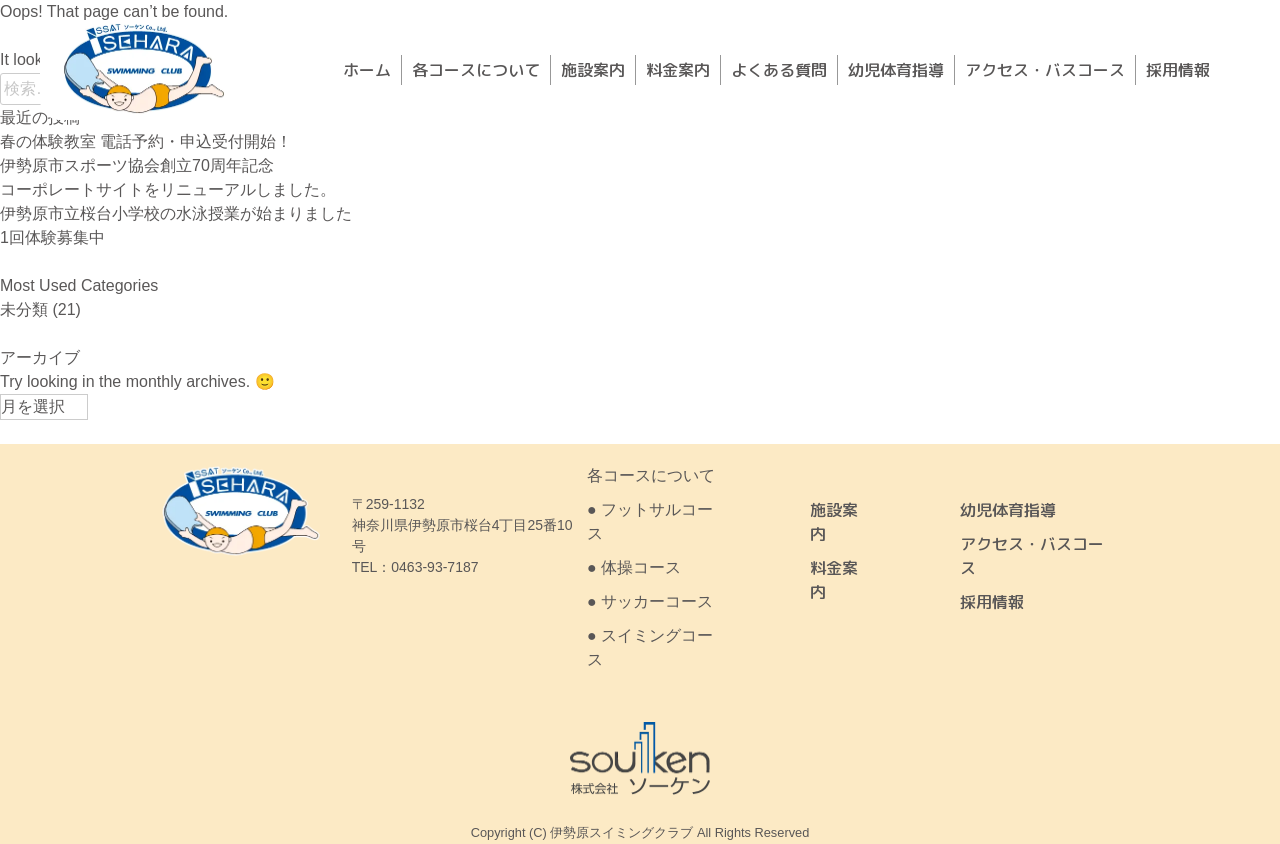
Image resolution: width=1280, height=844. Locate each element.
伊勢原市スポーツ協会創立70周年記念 (137, 165)
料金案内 (678, 70)
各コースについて (476, 70)
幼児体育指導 (896, 70)
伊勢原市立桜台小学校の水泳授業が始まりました (176, 213)
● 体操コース (634, 567)
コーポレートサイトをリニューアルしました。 (168, 189)
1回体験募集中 (52, 237)
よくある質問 (779, 70)
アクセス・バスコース (1045, 70)
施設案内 (593, 70)
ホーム (367, 70)
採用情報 (1178, 70)
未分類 (24, 309)
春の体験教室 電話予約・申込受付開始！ (146, 141)
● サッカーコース (650, 601)
